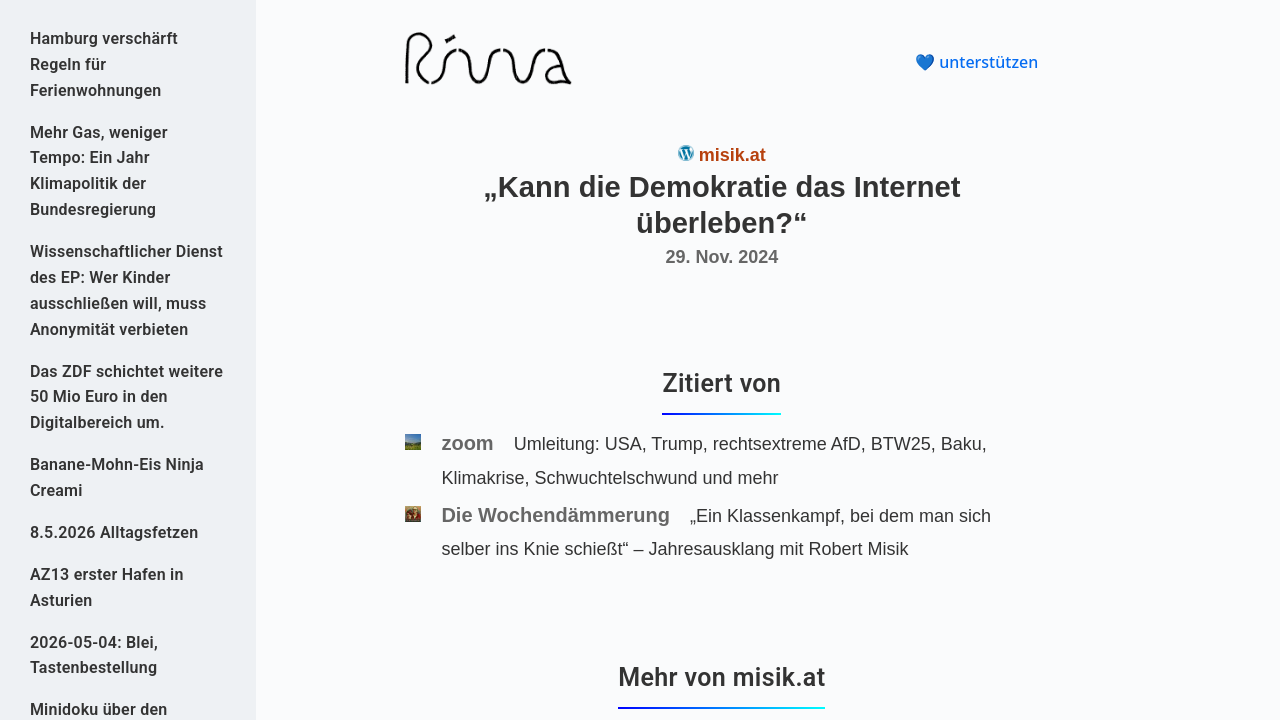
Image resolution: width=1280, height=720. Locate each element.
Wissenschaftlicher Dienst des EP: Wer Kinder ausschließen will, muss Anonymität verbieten (126, 290)
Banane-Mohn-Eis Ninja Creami (117, 477)
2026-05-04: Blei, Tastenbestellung (94, 655)
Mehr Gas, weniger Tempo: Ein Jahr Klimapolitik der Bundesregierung (99, 171)
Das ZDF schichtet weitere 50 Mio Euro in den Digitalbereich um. (126, 397)
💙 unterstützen (976, 62)
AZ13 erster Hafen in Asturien (107, 587)
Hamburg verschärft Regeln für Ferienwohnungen (104, 64)
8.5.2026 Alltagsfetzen (114, 532)
